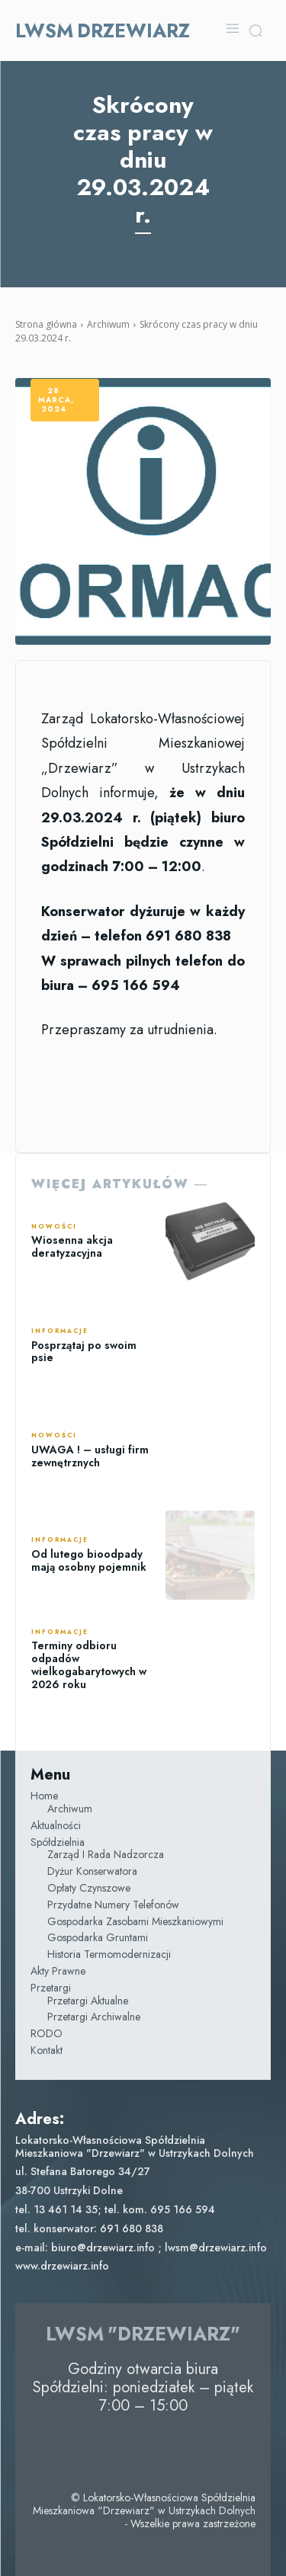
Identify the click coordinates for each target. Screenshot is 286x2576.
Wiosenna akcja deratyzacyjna (72, 1246)
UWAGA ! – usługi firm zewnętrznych (90, 1456)
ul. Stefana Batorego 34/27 (82, 2171)
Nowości (54, 1227)
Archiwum (108, 324)
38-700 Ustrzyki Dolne (69, 2190)
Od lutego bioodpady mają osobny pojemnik (88, 1560)
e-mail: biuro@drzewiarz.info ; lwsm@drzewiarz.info (141, 2247)
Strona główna (46, 324)
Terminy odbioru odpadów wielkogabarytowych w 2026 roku (88, 1664)
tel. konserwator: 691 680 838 (89, 2228)
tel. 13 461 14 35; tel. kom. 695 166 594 (115, 2209)
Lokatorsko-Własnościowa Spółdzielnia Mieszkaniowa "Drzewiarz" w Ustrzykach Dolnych (134, 2146)
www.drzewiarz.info (62, 2265)
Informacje (59, 1331)
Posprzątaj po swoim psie (84, 1352)
